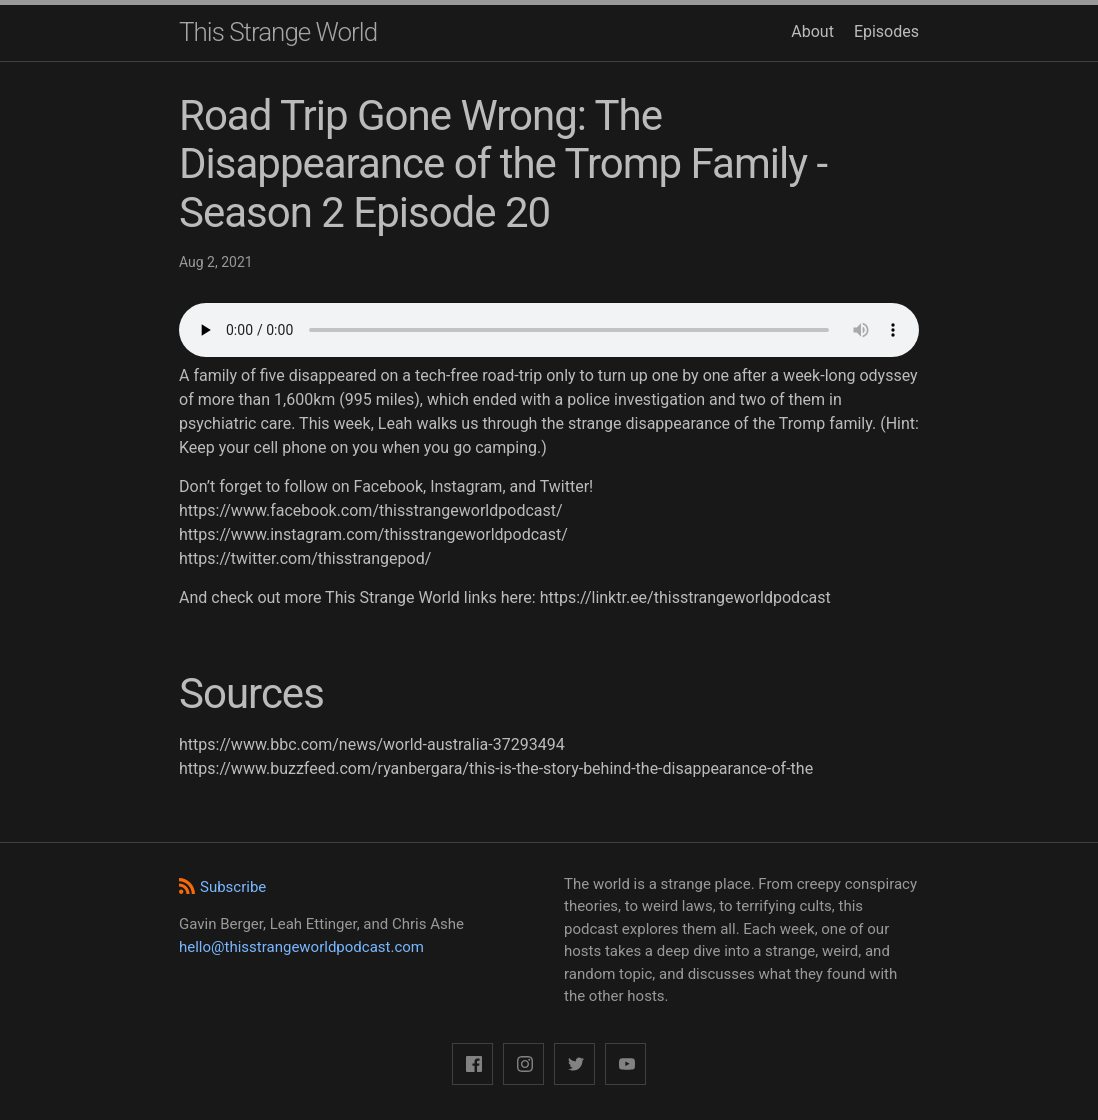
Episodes (886, 31)
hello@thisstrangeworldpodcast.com (301, 947)
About (812, 31)
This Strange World (278, 32)
